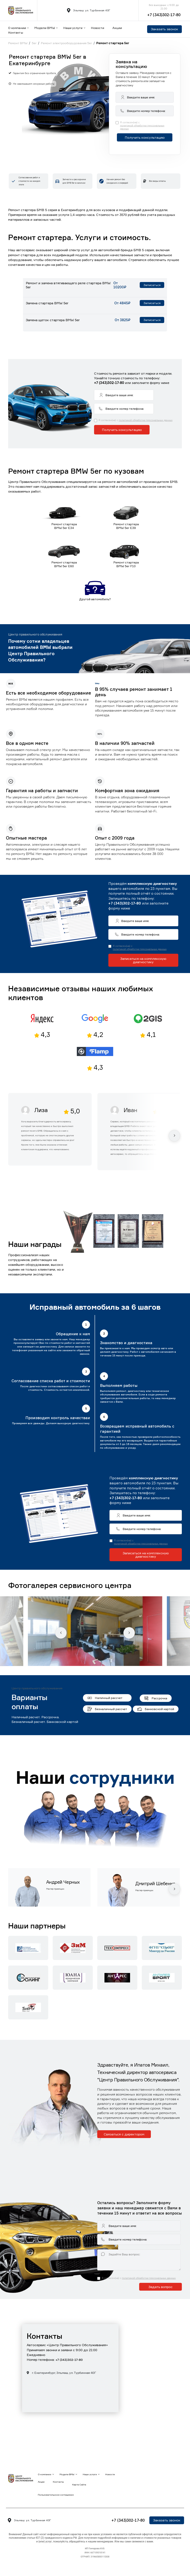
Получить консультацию (145, 137)
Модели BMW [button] (44, 28)
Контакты (15, 32)
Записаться (151, 285)
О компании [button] (17, 28)
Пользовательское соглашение (56, 2494)
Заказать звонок (164, 29)
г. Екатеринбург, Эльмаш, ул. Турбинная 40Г (61, 2372)
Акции (117, 28)
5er (34, 43)
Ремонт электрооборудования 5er (66, 43)
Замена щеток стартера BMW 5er (53, 320)
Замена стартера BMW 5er (47, 303)
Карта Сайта (79, 2484)
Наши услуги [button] (73, 28)
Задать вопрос (160, 2287)
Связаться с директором (124, 2134)
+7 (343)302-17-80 (164, 14)
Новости (97, 28)
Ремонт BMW (17, 43)
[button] (174, 1135)
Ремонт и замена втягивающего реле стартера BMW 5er (68, 285)
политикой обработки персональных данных (142, 127)
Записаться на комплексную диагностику (143, 960)
